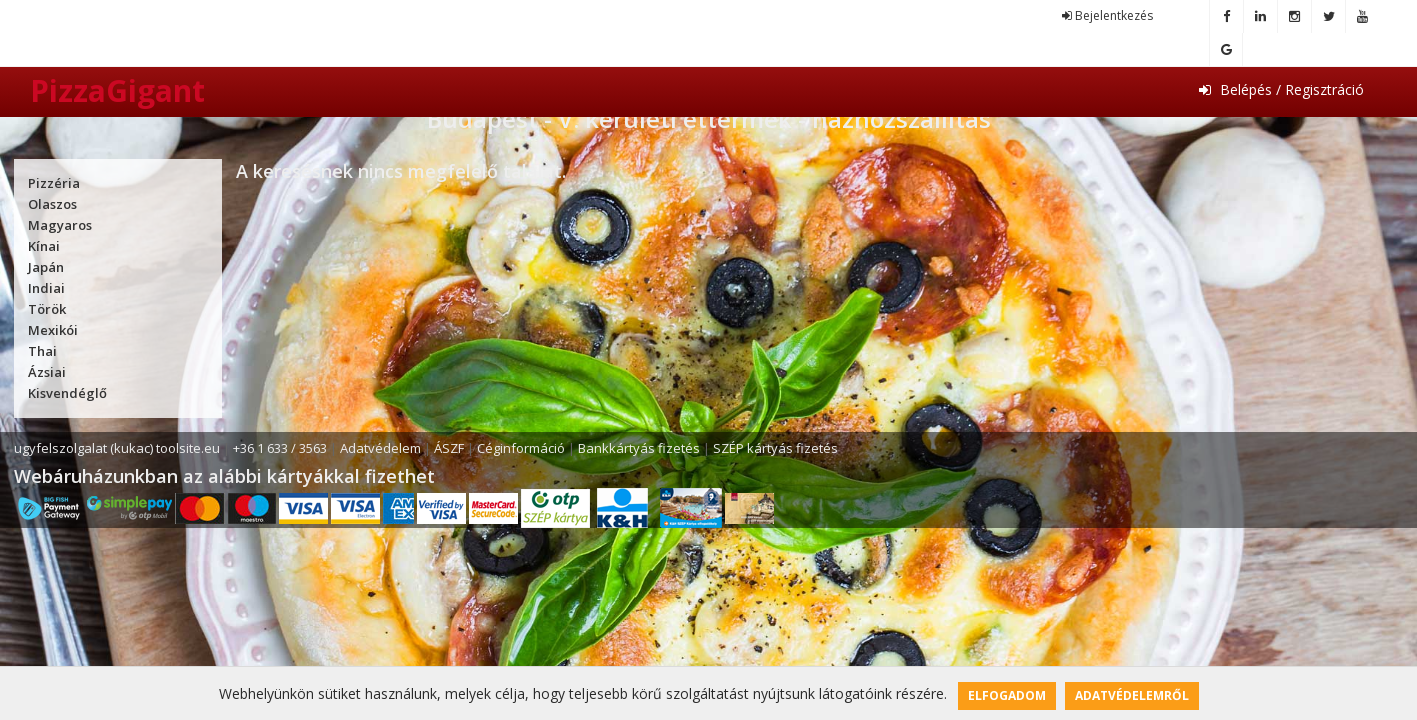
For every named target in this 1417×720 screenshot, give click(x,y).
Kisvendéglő (67, 393)
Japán (46, 267)
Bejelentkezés (1107, 15)
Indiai (46, 288)
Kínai (44, 246)
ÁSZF (449, 448)
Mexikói (53, 330)
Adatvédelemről (1132, 695)
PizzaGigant (117, 90)
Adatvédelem (380, 448)
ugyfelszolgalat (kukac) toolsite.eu (117, 448)
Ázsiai (47, 372)
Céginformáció (521, 448)
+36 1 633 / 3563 (280, 448)
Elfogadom (1007, 695)
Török (47, 309)
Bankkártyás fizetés (639, 448)
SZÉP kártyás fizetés (775, 448)
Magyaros (60, 225)
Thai (42, 351)
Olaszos (52, 204)
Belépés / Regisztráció (1281, 89)
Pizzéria (54, 183)
